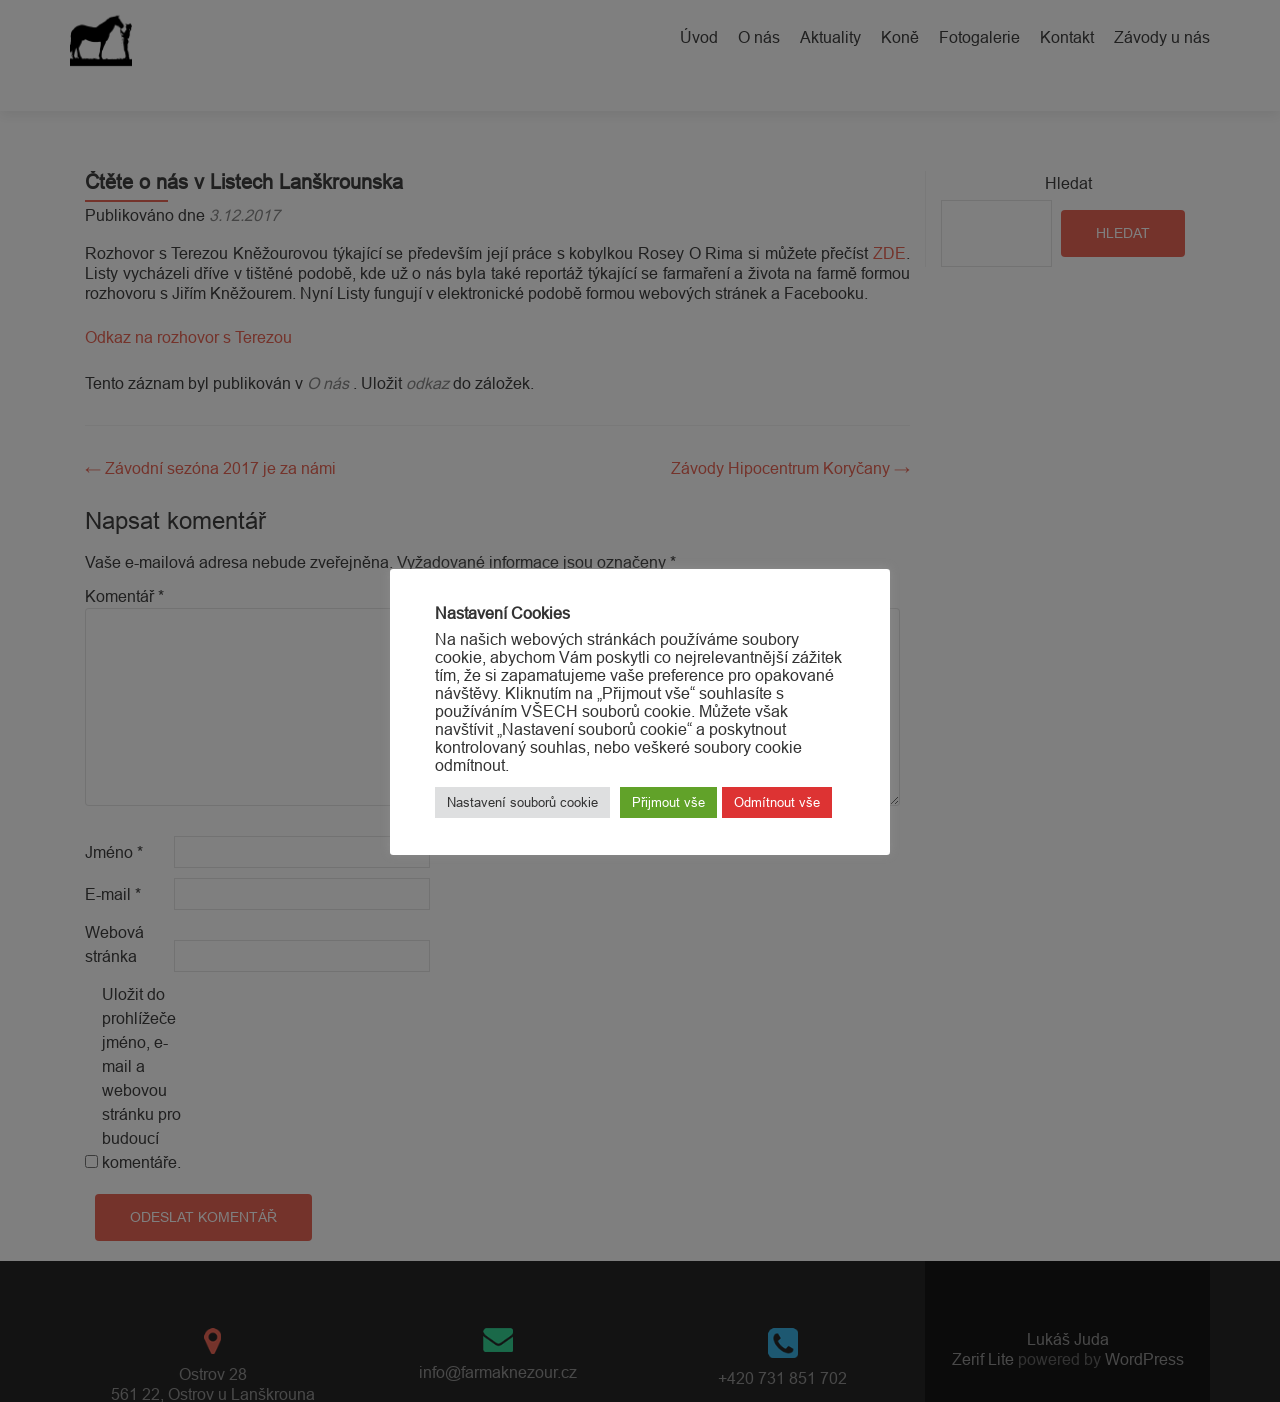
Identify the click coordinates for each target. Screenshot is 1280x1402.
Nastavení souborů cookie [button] (522, 802)
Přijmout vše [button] (668, 802)
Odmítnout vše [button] (777, 802)
